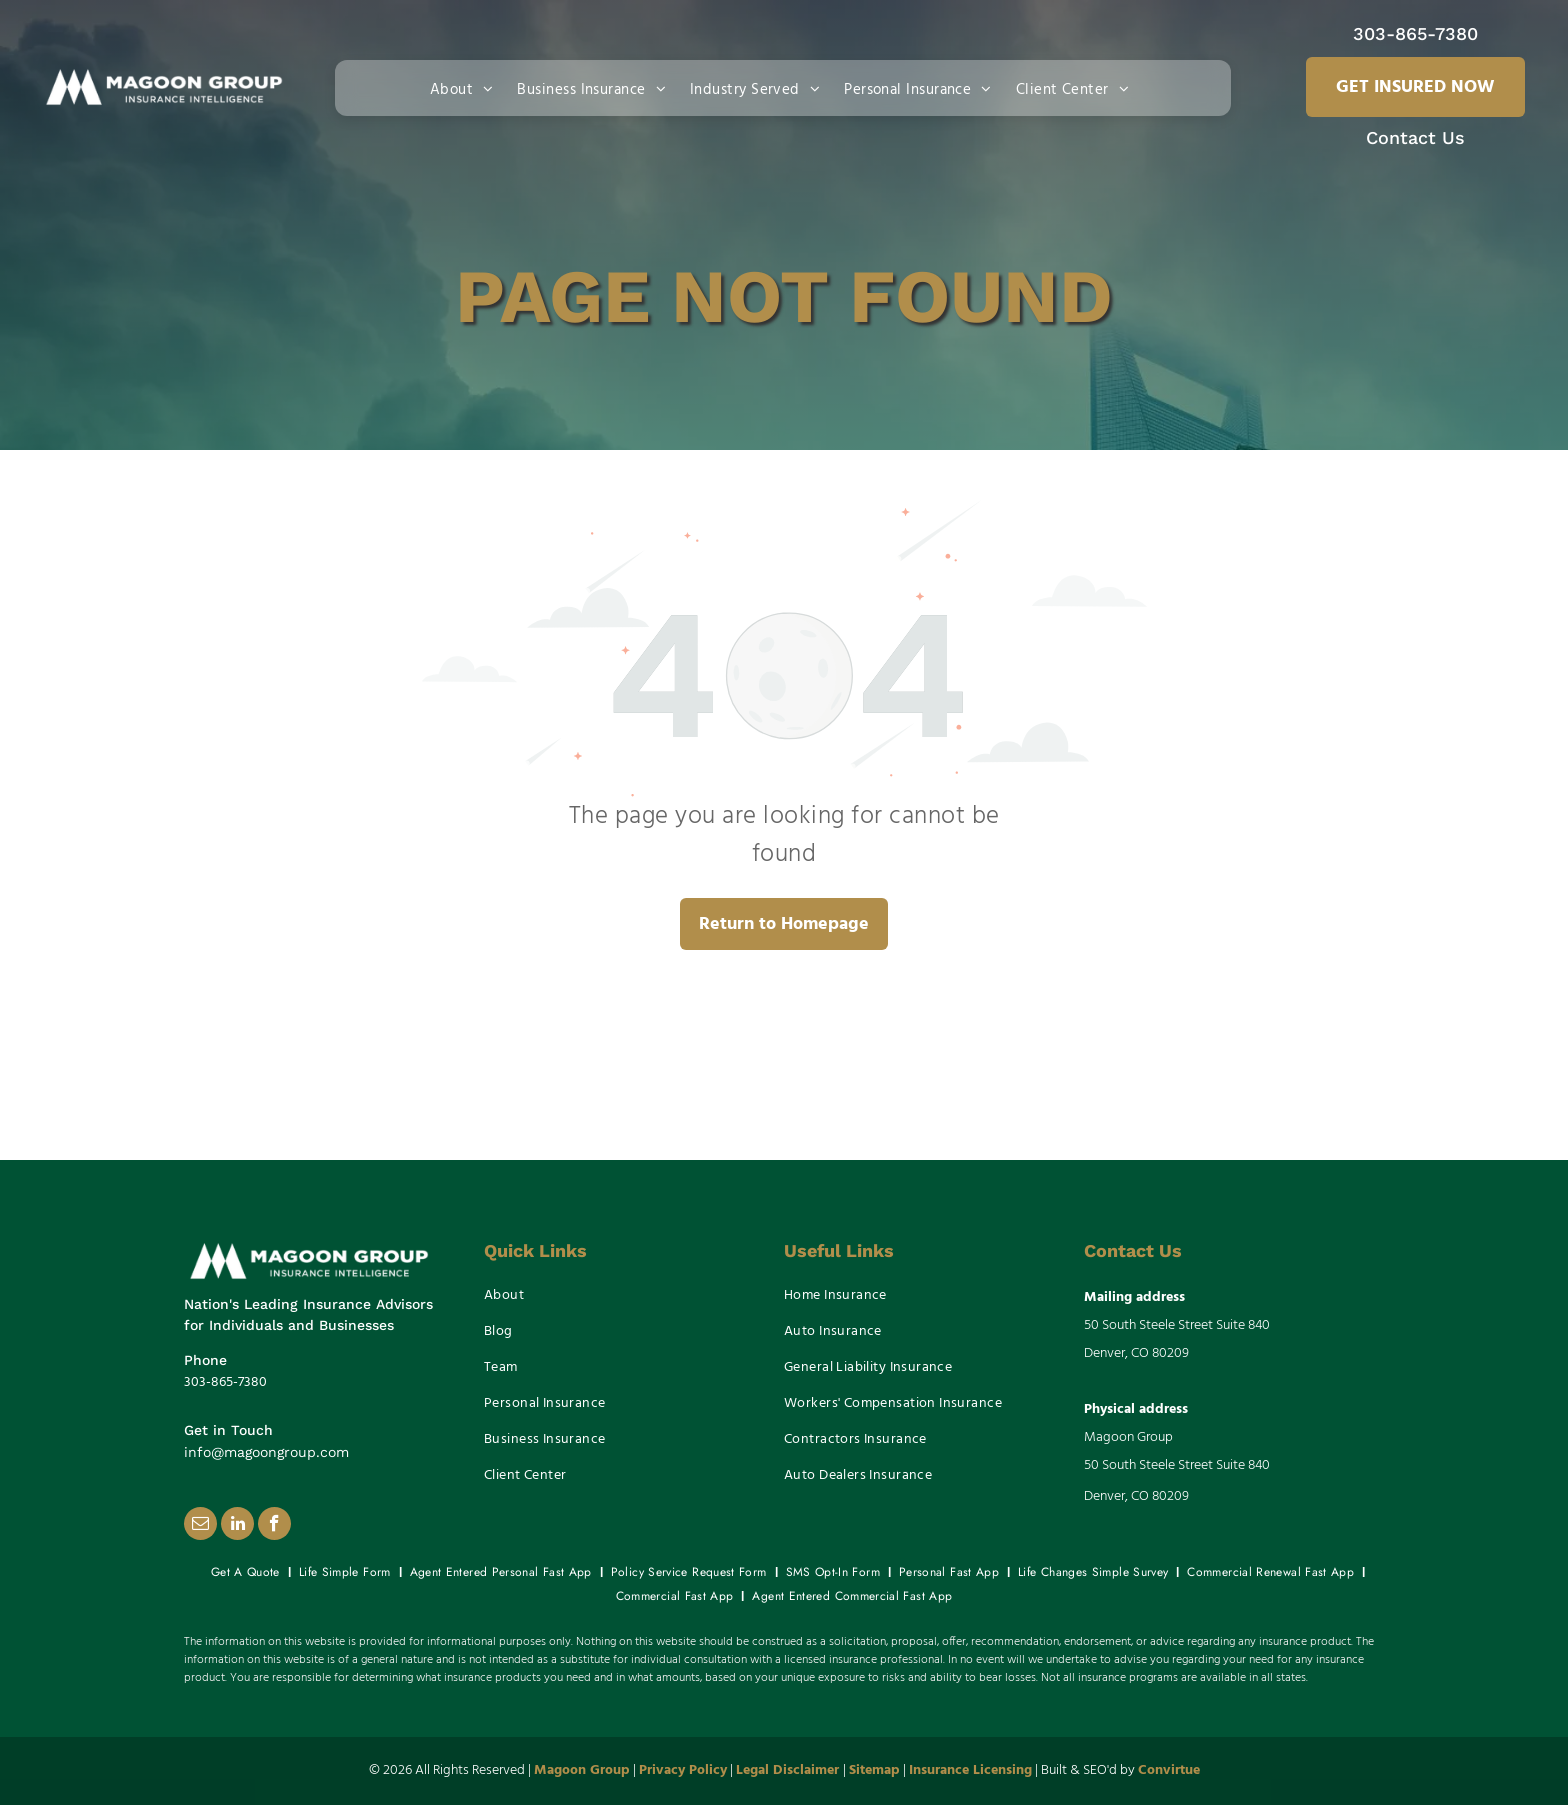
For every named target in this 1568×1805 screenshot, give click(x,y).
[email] (200, 1526)
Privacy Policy (683, 1770)
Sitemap (874, 1770)
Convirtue (1169, 1770)
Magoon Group (582, 1770)
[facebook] (274, 1526)
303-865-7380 (1415, 33)
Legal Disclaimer (787, 1770)
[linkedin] (237, 1526)
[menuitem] (466, 88)
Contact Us (1415, 137)
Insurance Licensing (970, 1770)
